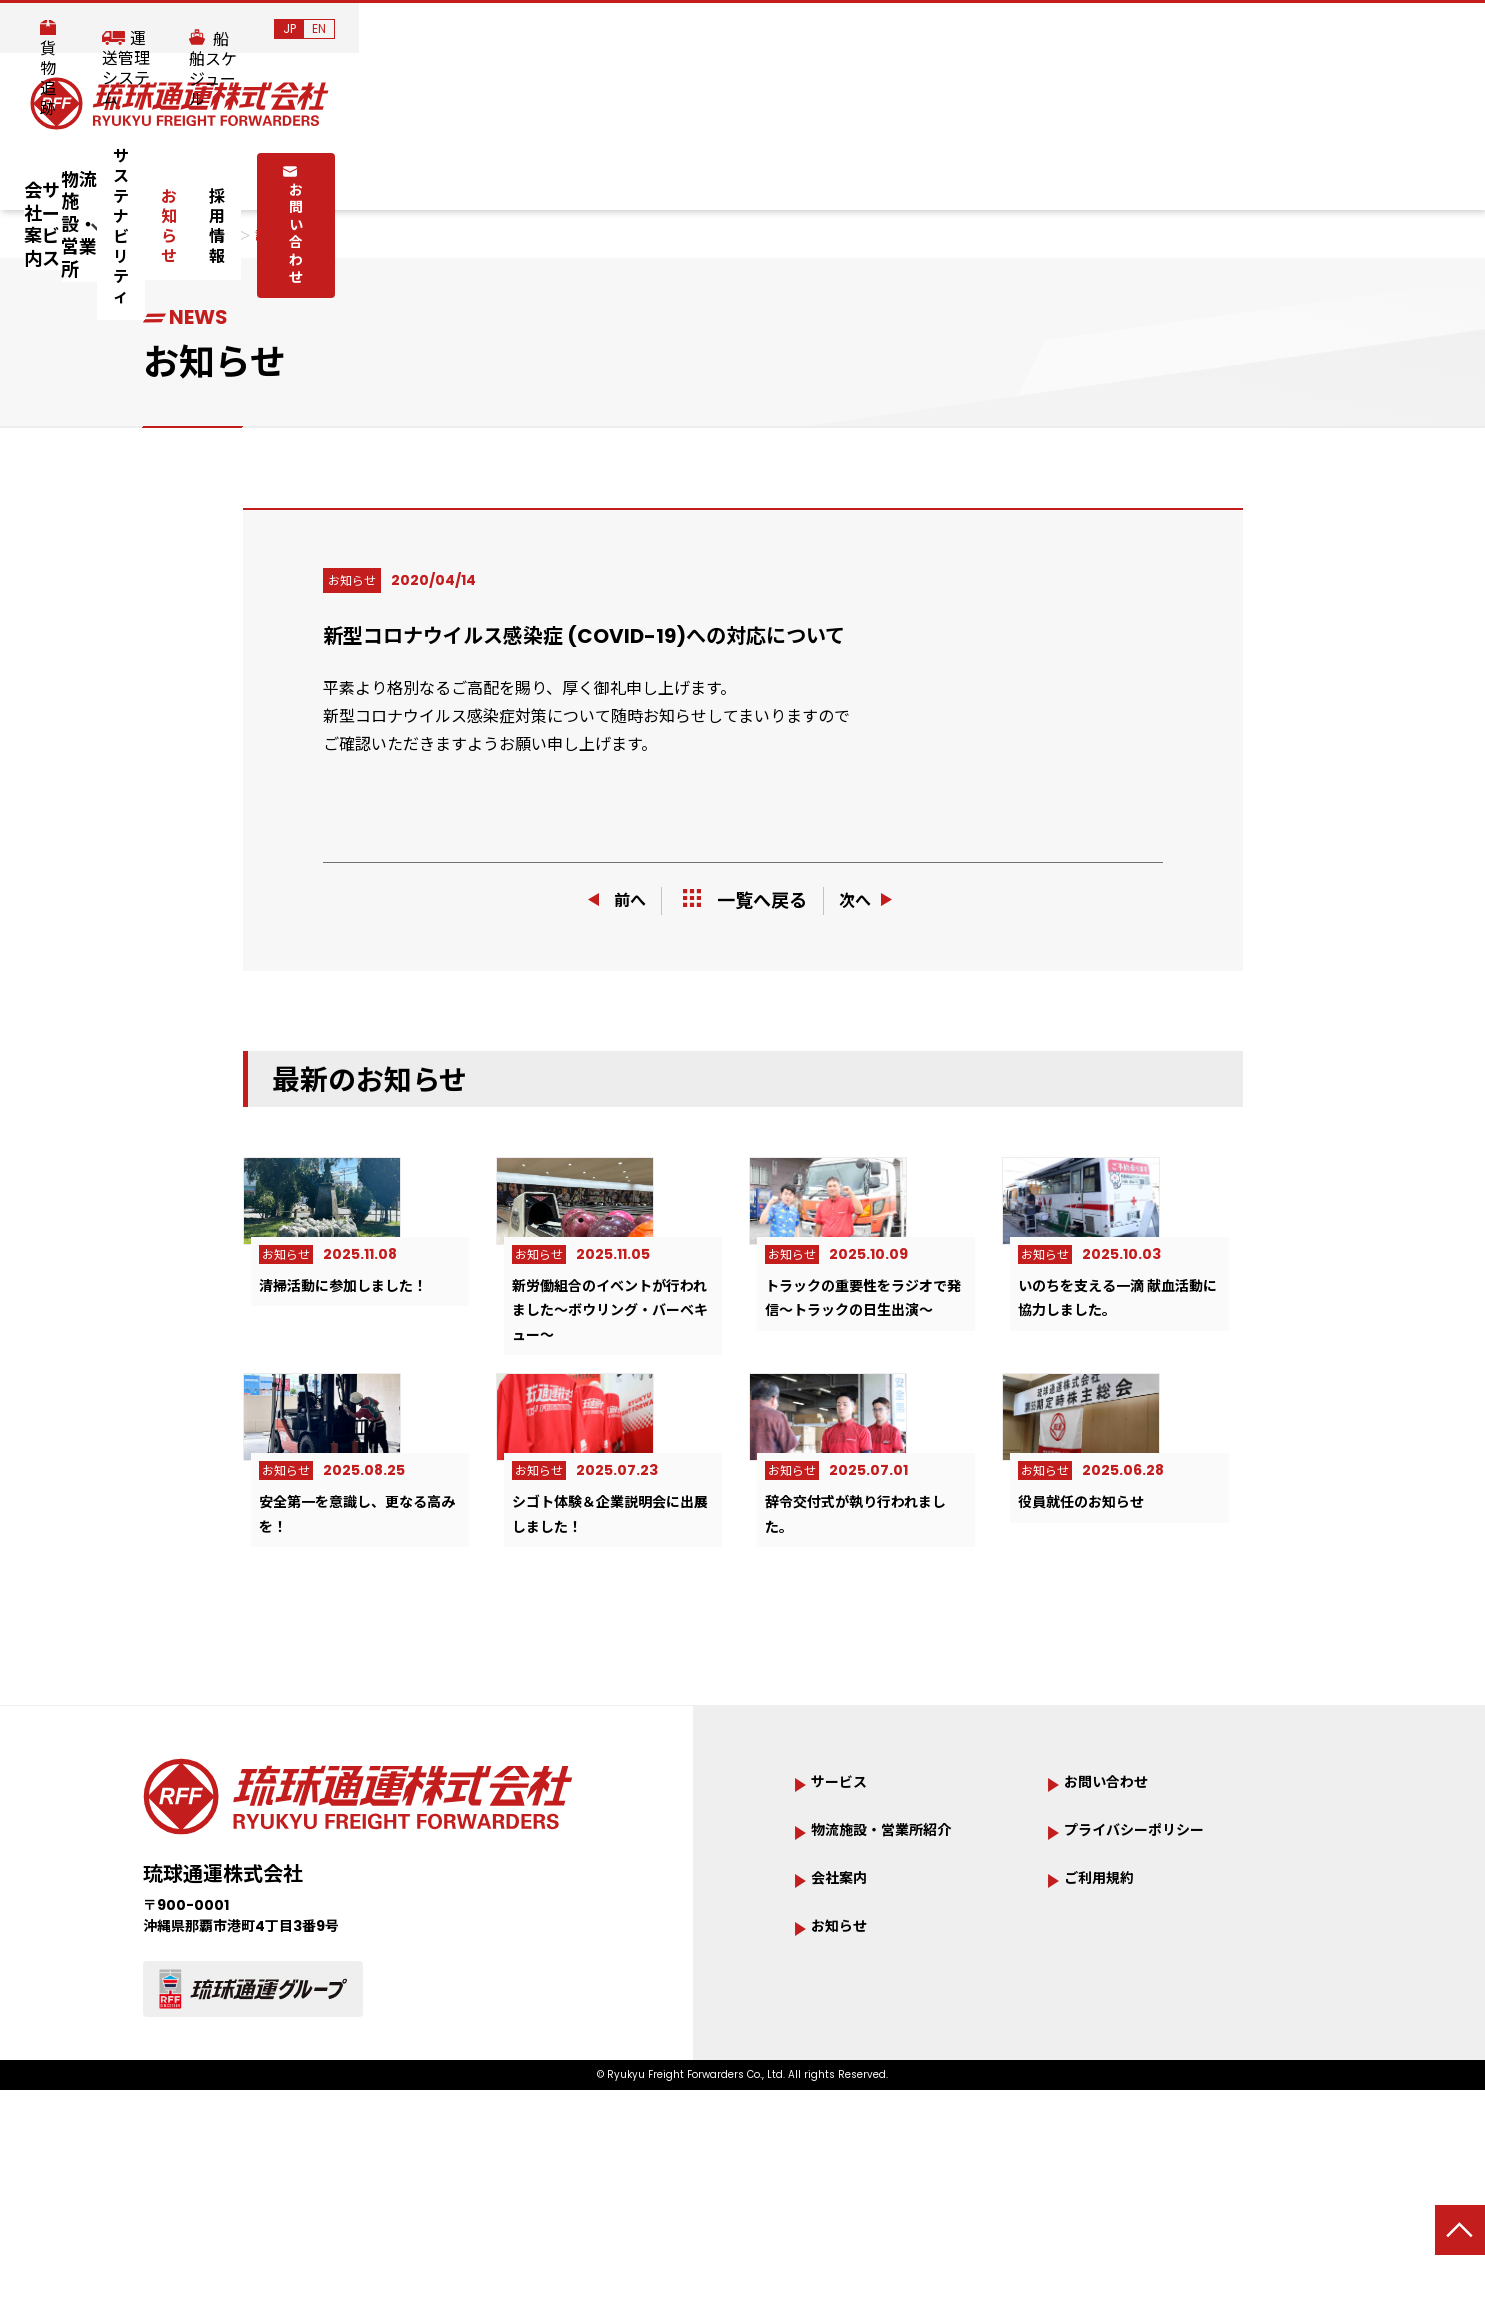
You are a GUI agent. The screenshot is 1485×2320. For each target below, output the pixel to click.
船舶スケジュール (1300, 30)
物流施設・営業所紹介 (901, 1991)
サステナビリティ (771, 171)
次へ (875, 900)
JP (1415, 28)
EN (1445, 28)
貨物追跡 (991, 30)
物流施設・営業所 (572, 171)
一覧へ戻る (745, 900)
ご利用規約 (1109, 2041)
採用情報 (1015, 171)
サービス (412, 171)
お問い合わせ (1164, 170)
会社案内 (288, 171)
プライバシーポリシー (1154, 1991)
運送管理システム (1131, 30)
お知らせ (911, 171)
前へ (610, 900)
